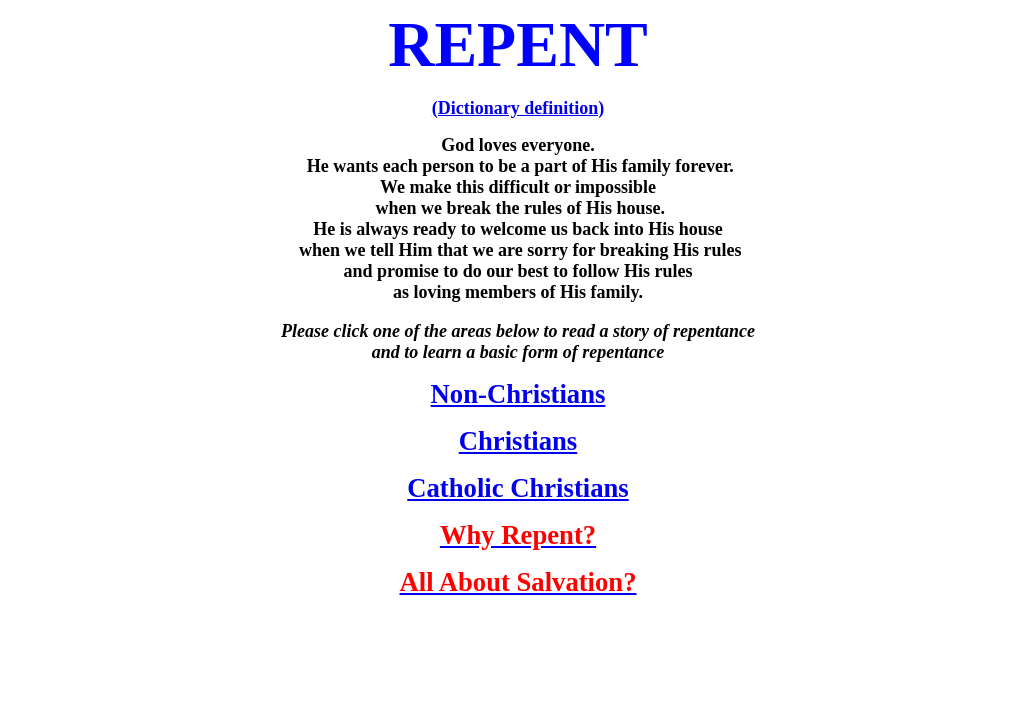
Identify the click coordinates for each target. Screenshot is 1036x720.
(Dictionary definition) (518, 108)
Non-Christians (518, 394)
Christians (518, 441)
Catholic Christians (517, 488)
